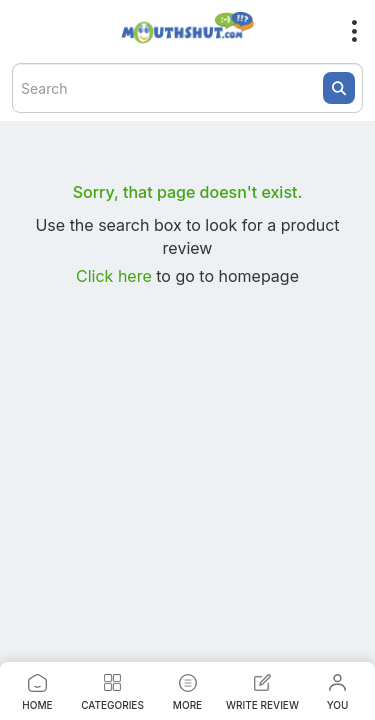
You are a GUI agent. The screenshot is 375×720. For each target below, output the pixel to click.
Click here (116, 276)
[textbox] (187, 88)
